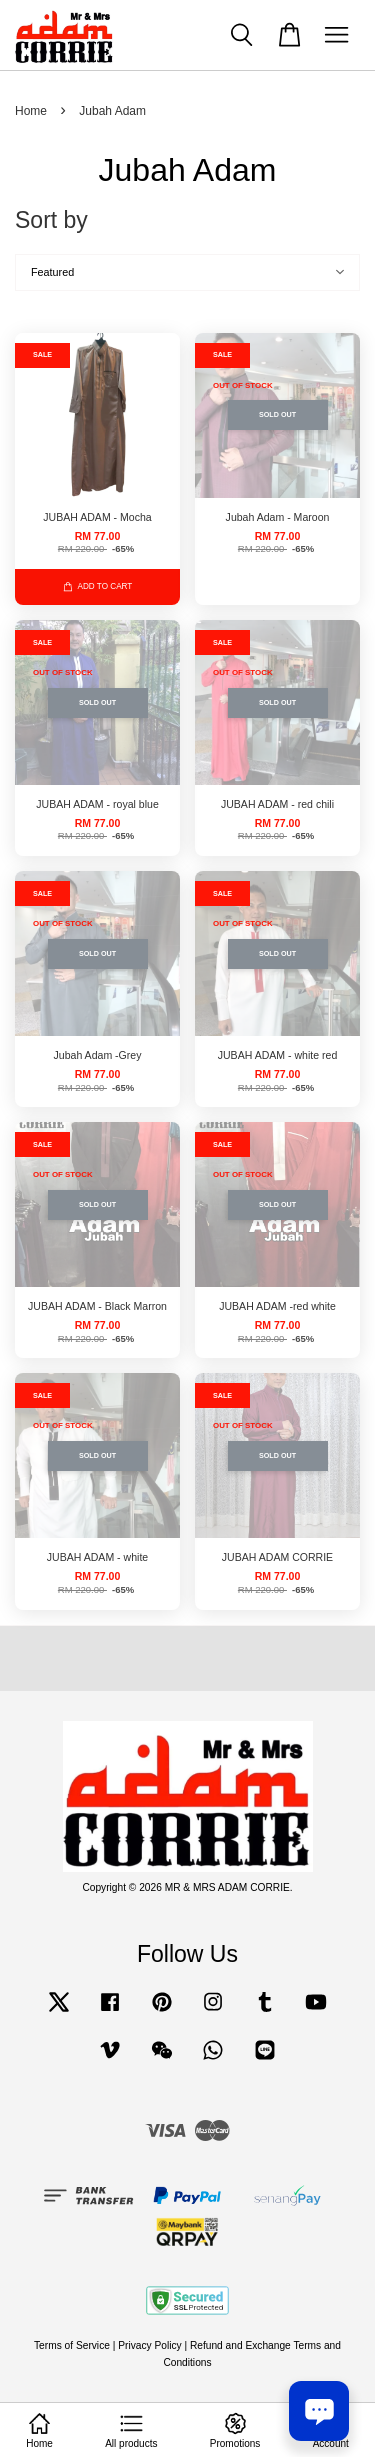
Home (31, 111)
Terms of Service (72, 2345)
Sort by (51, 220)
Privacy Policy (149, 2345)
